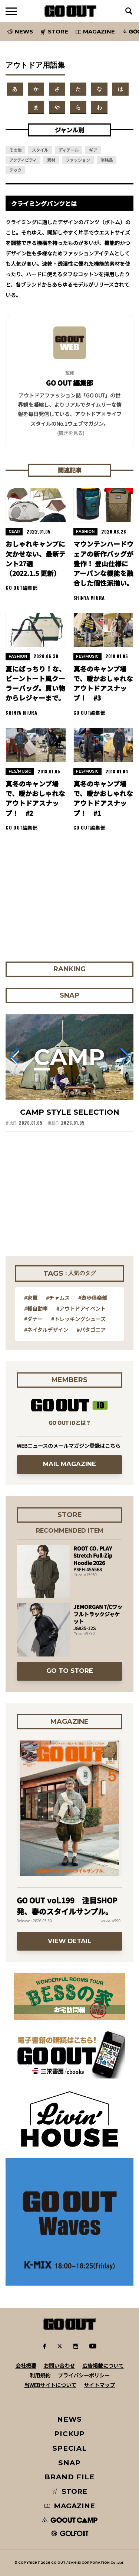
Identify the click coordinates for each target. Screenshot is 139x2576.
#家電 (30, 1297)
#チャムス (58, 1297)
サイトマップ (99, 2385)
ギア (93, 150)
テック (15, 170)
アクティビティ (23, 160)
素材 (51, 160)
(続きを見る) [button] (70, 433)
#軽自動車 (36, 1308)
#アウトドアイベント (81, 1308)
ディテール (69, 150)
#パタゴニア (91, 1329)
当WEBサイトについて (50, 2385)
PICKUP (69, 2434)
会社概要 (26, 2365)
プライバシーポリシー (84, 2375)
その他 (15, 150)
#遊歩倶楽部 (92, 1297)
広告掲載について (103, 2365)
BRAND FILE (69, 2477)
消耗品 (106, 160)
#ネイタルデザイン (46, 1329)
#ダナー (33, 1319)
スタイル (40, 150)
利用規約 (40, 2375)
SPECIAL (69, 2448)
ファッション (78, 160)
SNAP (69, 2463)
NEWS (69, 2419)
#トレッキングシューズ (78, 1319)
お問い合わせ (59, 2365)
